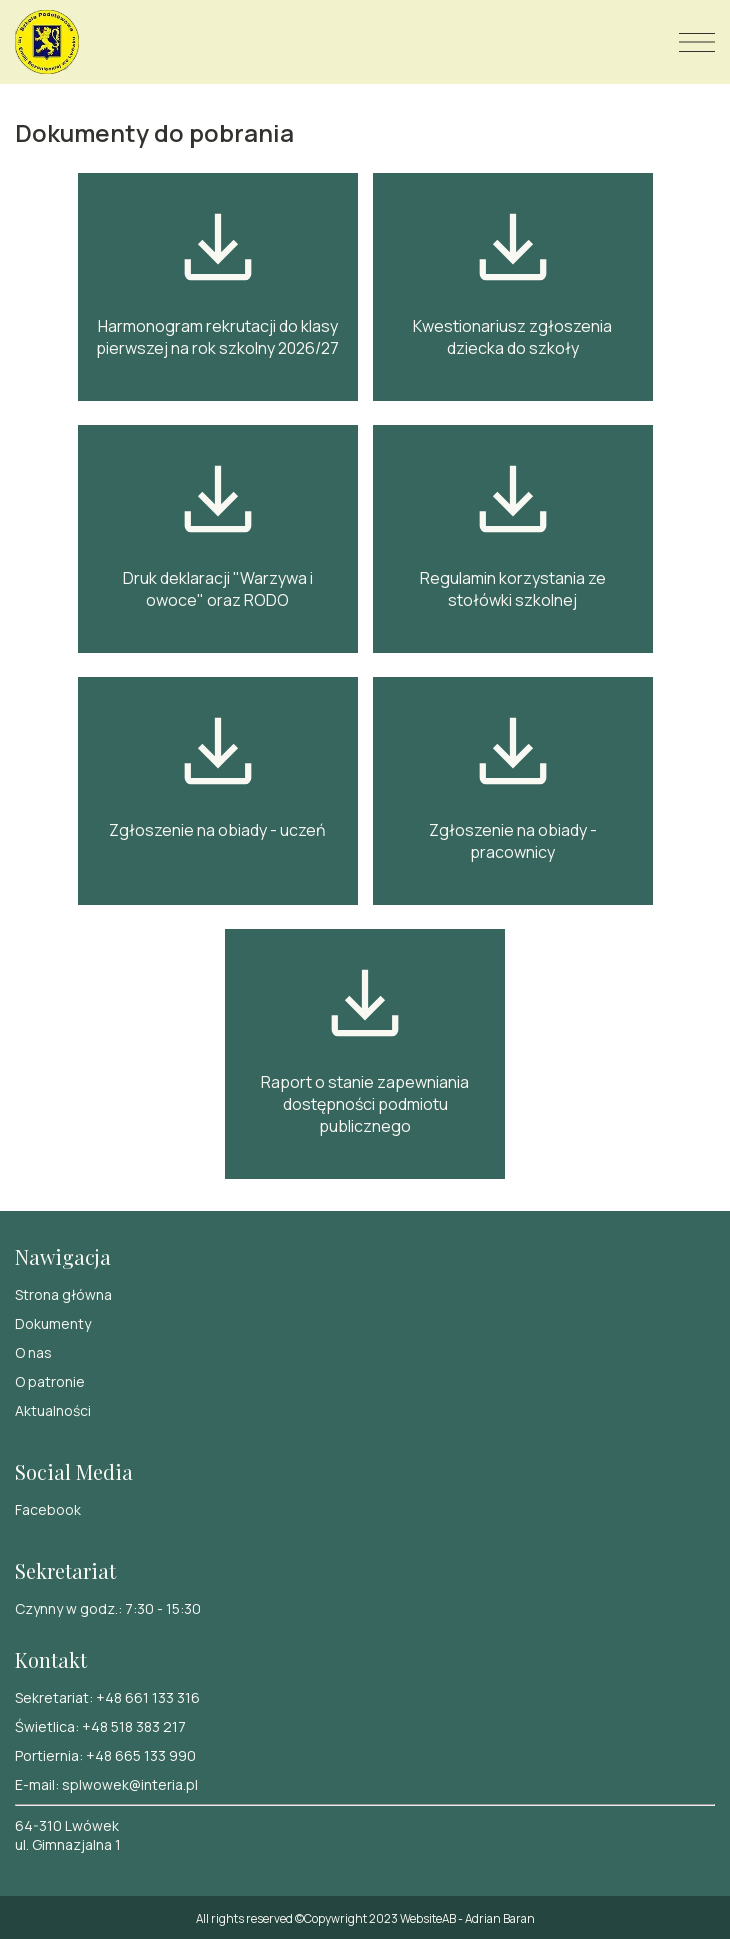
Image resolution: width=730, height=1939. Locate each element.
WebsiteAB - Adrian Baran (467, 1918)
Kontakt (51, 1659)
